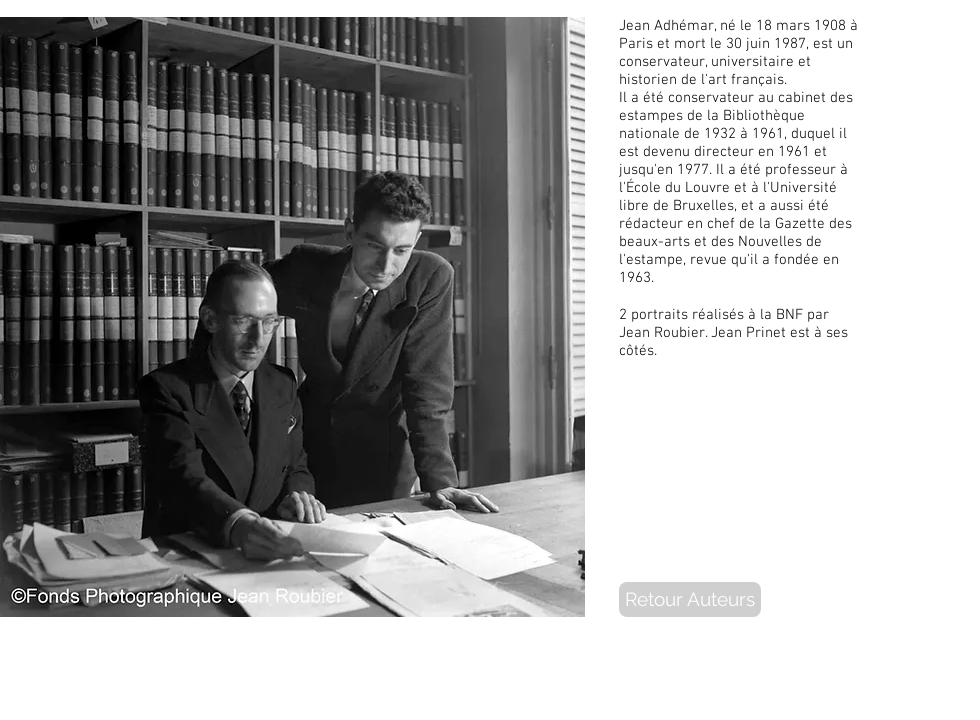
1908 (830, 26)
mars (793, 26)
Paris (636, 44)
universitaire (752, 62)
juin (758, 44)
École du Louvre (678, 188)
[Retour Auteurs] (690, 599)
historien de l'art (673, 80)
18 (764, 26)
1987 (790, 44)
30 (734, 44)
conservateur (662, 62)
